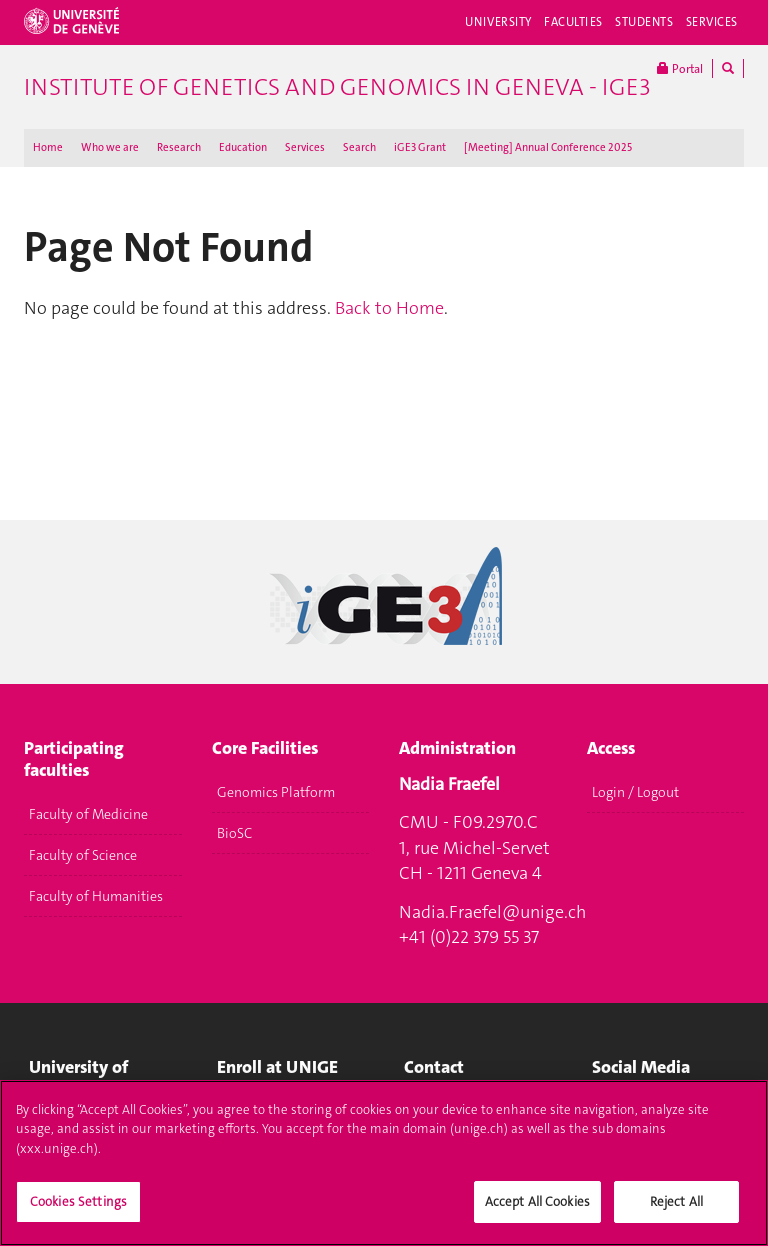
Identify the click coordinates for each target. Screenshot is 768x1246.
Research (179, 147)
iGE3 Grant (420, 147)
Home (48, 147)
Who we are (110, 147)
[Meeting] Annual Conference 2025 (548, 147)
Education (243, 147)
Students (644, 22)
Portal (680, 68)
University (498, 22)
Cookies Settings (78, 1212)
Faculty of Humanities (96, 896)
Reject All (676, 1212)
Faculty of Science (83, 855)
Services (712, 22)
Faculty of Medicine (88, 814)
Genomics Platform (276, 792)
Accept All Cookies (537, 1212)
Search (359, 147)
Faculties (573, 22)
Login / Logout (635, 792)
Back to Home (389, 308)
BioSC (234, 833)
